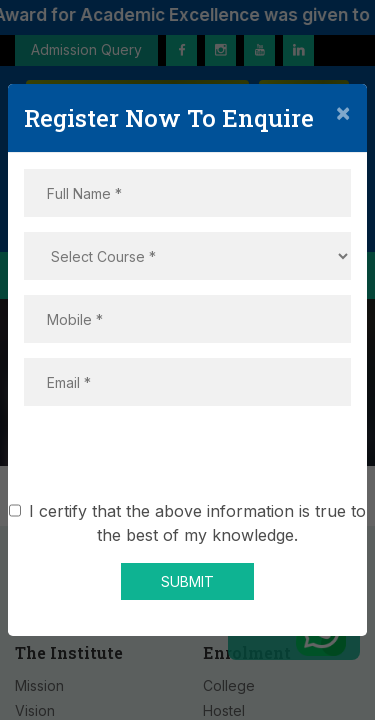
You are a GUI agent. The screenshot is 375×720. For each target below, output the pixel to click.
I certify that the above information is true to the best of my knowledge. (197, 523)
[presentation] (188, 460)
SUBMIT (187, 581)
